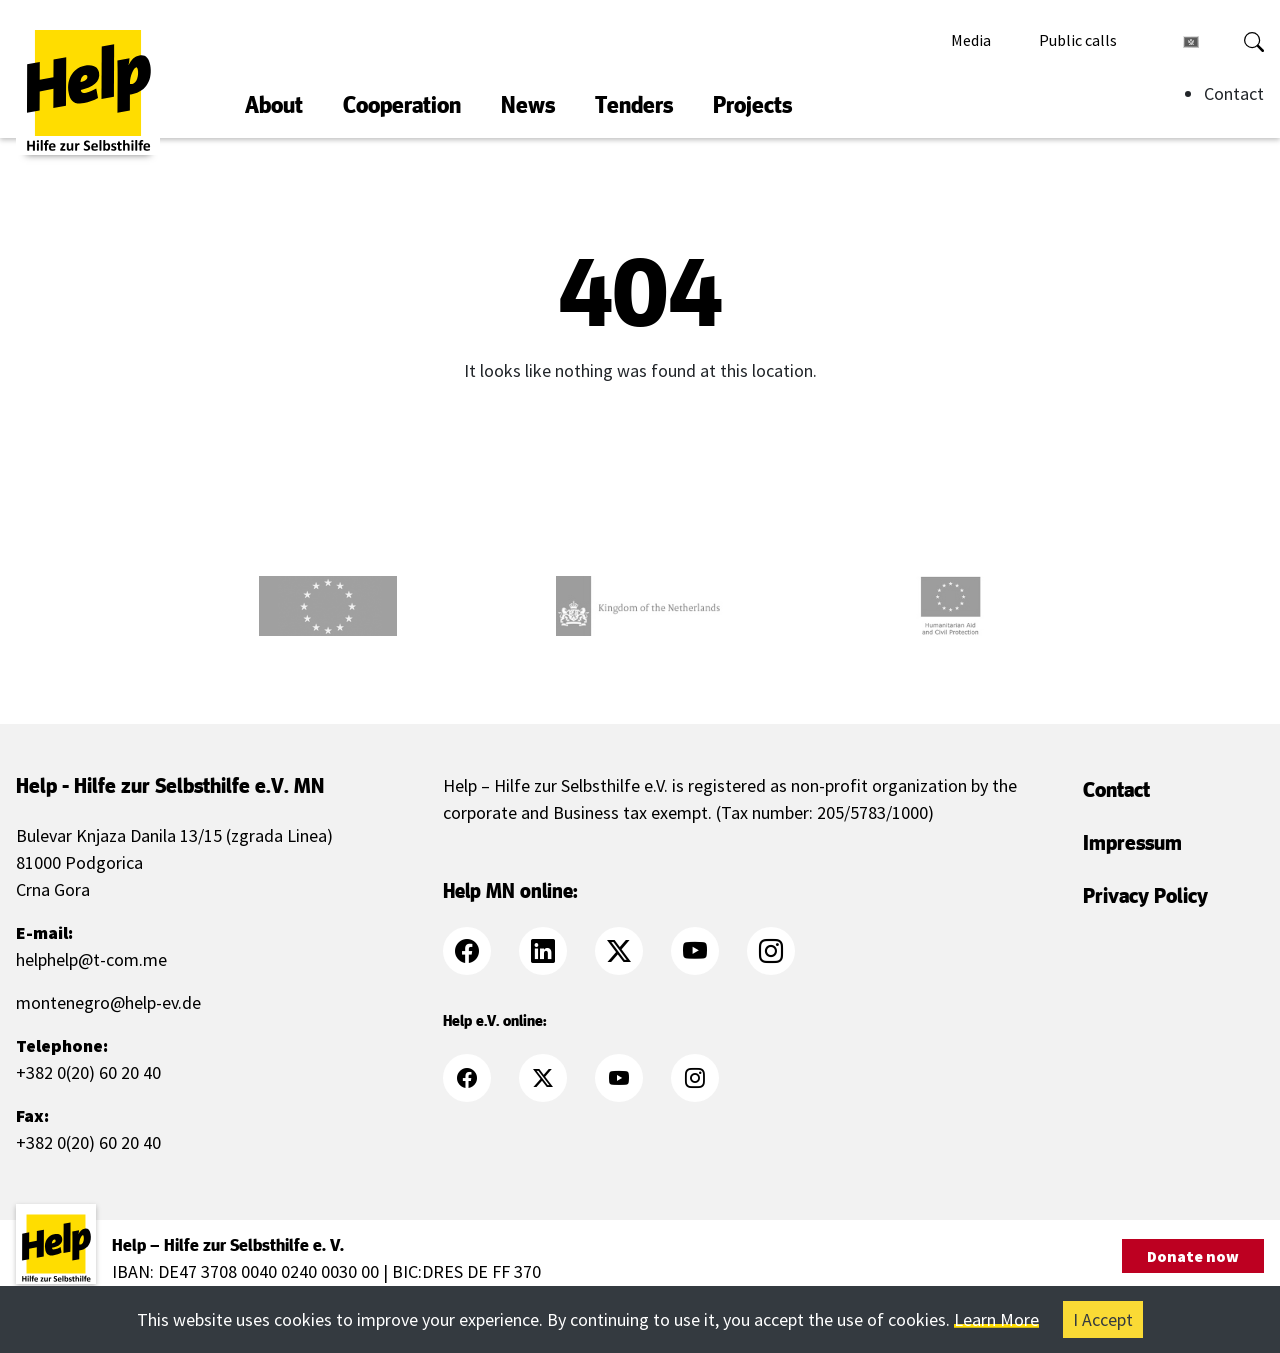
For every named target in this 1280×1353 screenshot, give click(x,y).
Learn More (996, 1319)
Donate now (1193, 1256)
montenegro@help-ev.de (108, 1002)
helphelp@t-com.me (91, 959)
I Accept (1103, 1319)
